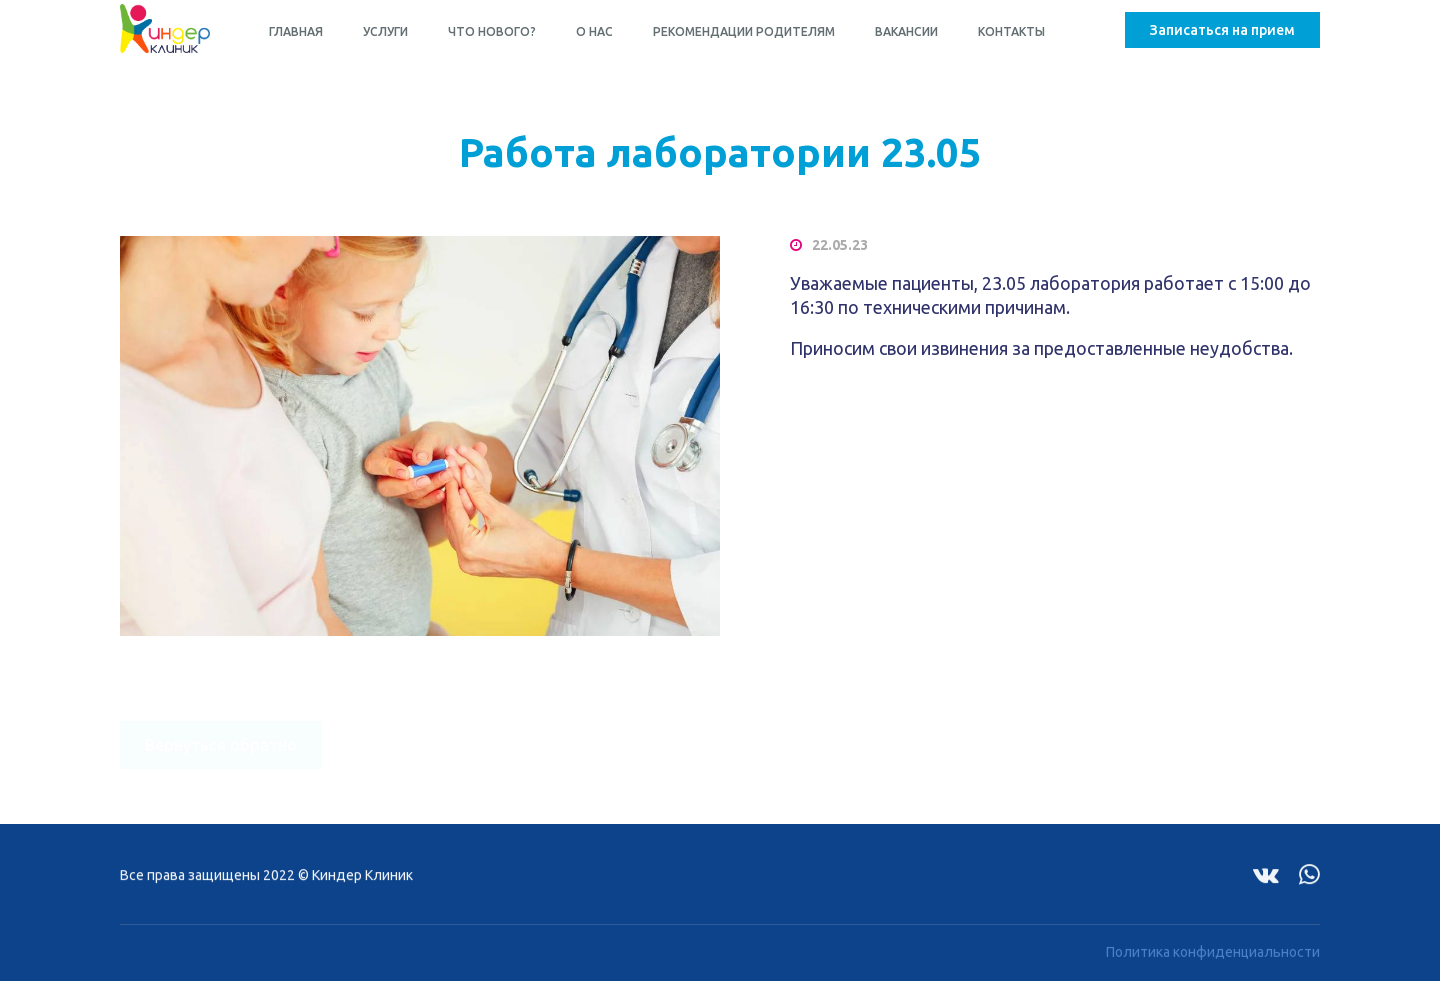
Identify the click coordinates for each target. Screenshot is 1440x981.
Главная (296, 31)
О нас (594, 31)
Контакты (1011, 31)
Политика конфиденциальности (1213, 946)
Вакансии (906, 31)
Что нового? (492, 31)
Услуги (385, 31)
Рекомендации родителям (744, 31)
